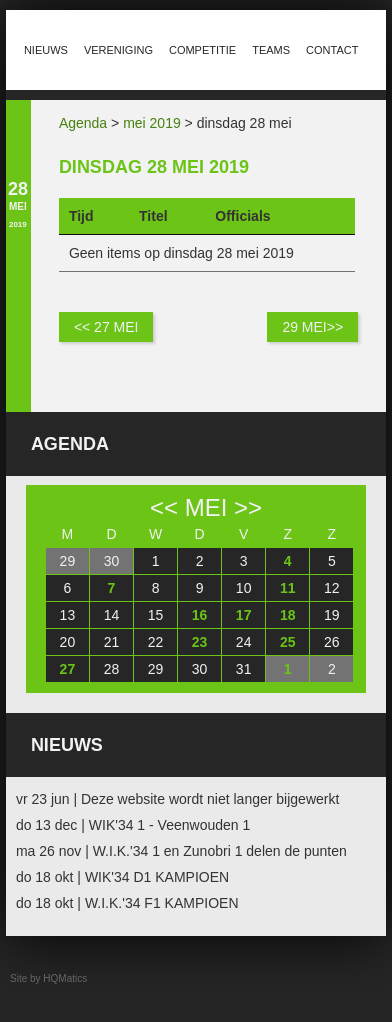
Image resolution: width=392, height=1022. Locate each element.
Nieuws (46, 50)
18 (288, 615)
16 (200, 615)
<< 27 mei (106, 327)
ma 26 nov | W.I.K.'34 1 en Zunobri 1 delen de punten (181, 851)
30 (112, 561)
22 (156, 642)
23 (200, 642)
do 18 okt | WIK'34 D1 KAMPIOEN (122, 877)
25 (288, 642)
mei (206, 507)
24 (244, 642)
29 (68, 561)
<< (164, 507)
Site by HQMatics (48, 978)
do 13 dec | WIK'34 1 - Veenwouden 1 (133, 825)
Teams (271, 50)
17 (244, 615)
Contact (332, 50)
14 (112, 615)
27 (68, 669)
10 (244, 588)
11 (288, 588)
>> (248, 507)
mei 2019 (152, 123)
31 (244, 669)
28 (112, 669)
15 (156, 615)
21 (112, 642)
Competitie (202, 50)
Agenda (83, 123)
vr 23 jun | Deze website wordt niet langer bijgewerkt (177, 799)
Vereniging (118, 50)
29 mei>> (312, 327)
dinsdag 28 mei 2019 (154, 167)
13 (68, 615)
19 (332, 615)
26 (332, 642)
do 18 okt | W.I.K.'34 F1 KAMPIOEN (127, 903)
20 (68, 642)
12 (332, 588)
